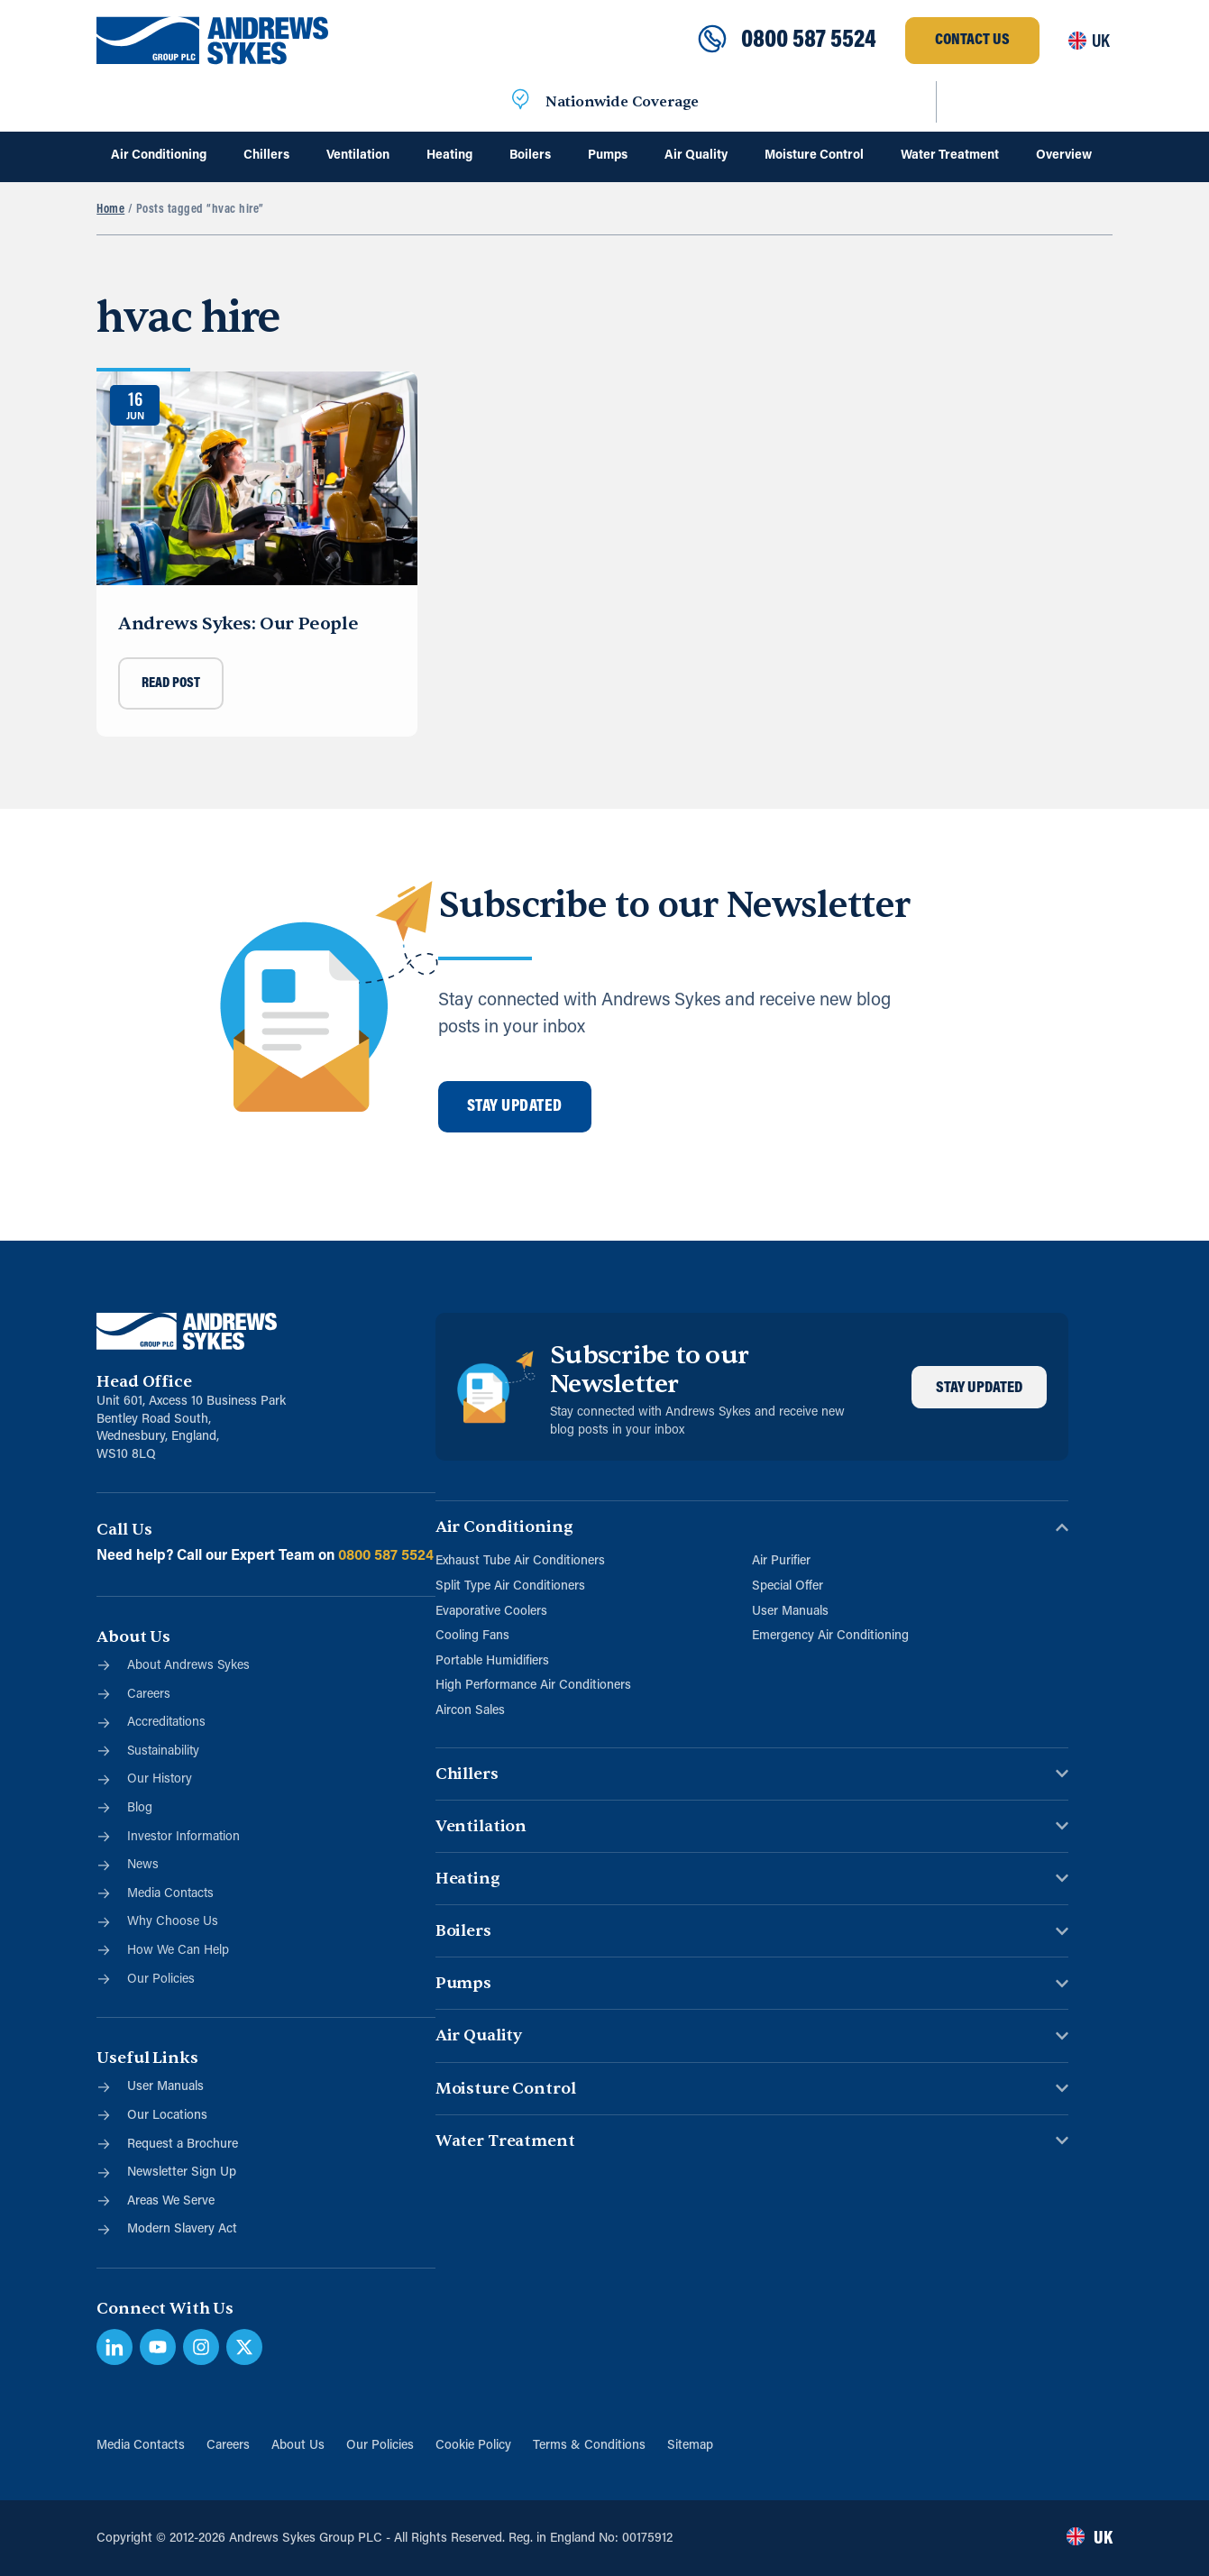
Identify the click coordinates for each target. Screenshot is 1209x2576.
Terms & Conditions (589, 2445)
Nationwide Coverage (622, 102)
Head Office (143, 1381)
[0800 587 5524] (712, 40)
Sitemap (690, 2445)
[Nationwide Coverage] (520, 101)
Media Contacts (140, 2445)
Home (110, 209)
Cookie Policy (473, 2445)
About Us (298, 2445)
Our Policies (380, 2445)
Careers (228, 2445)
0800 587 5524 (808, 40)
